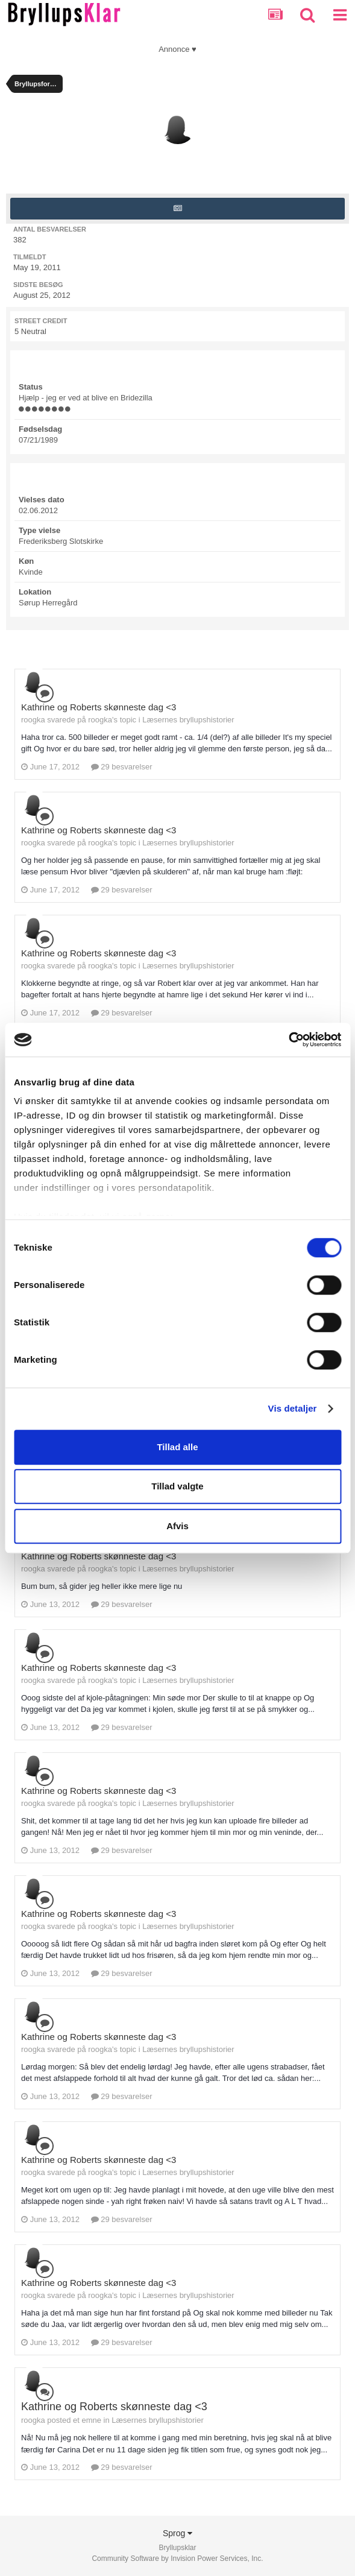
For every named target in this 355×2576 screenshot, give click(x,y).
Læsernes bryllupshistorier (188, 719)
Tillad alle (177, 1447)
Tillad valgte (177, 1486)
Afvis (177, 1526)
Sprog (177, 2533)
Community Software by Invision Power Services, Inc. (177, 2558)
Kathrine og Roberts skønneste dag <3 (98, 707)
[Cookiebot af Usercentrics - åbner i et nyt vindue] (288, 1039)
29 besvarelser (121, 766)
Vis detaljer (292, 1408)
